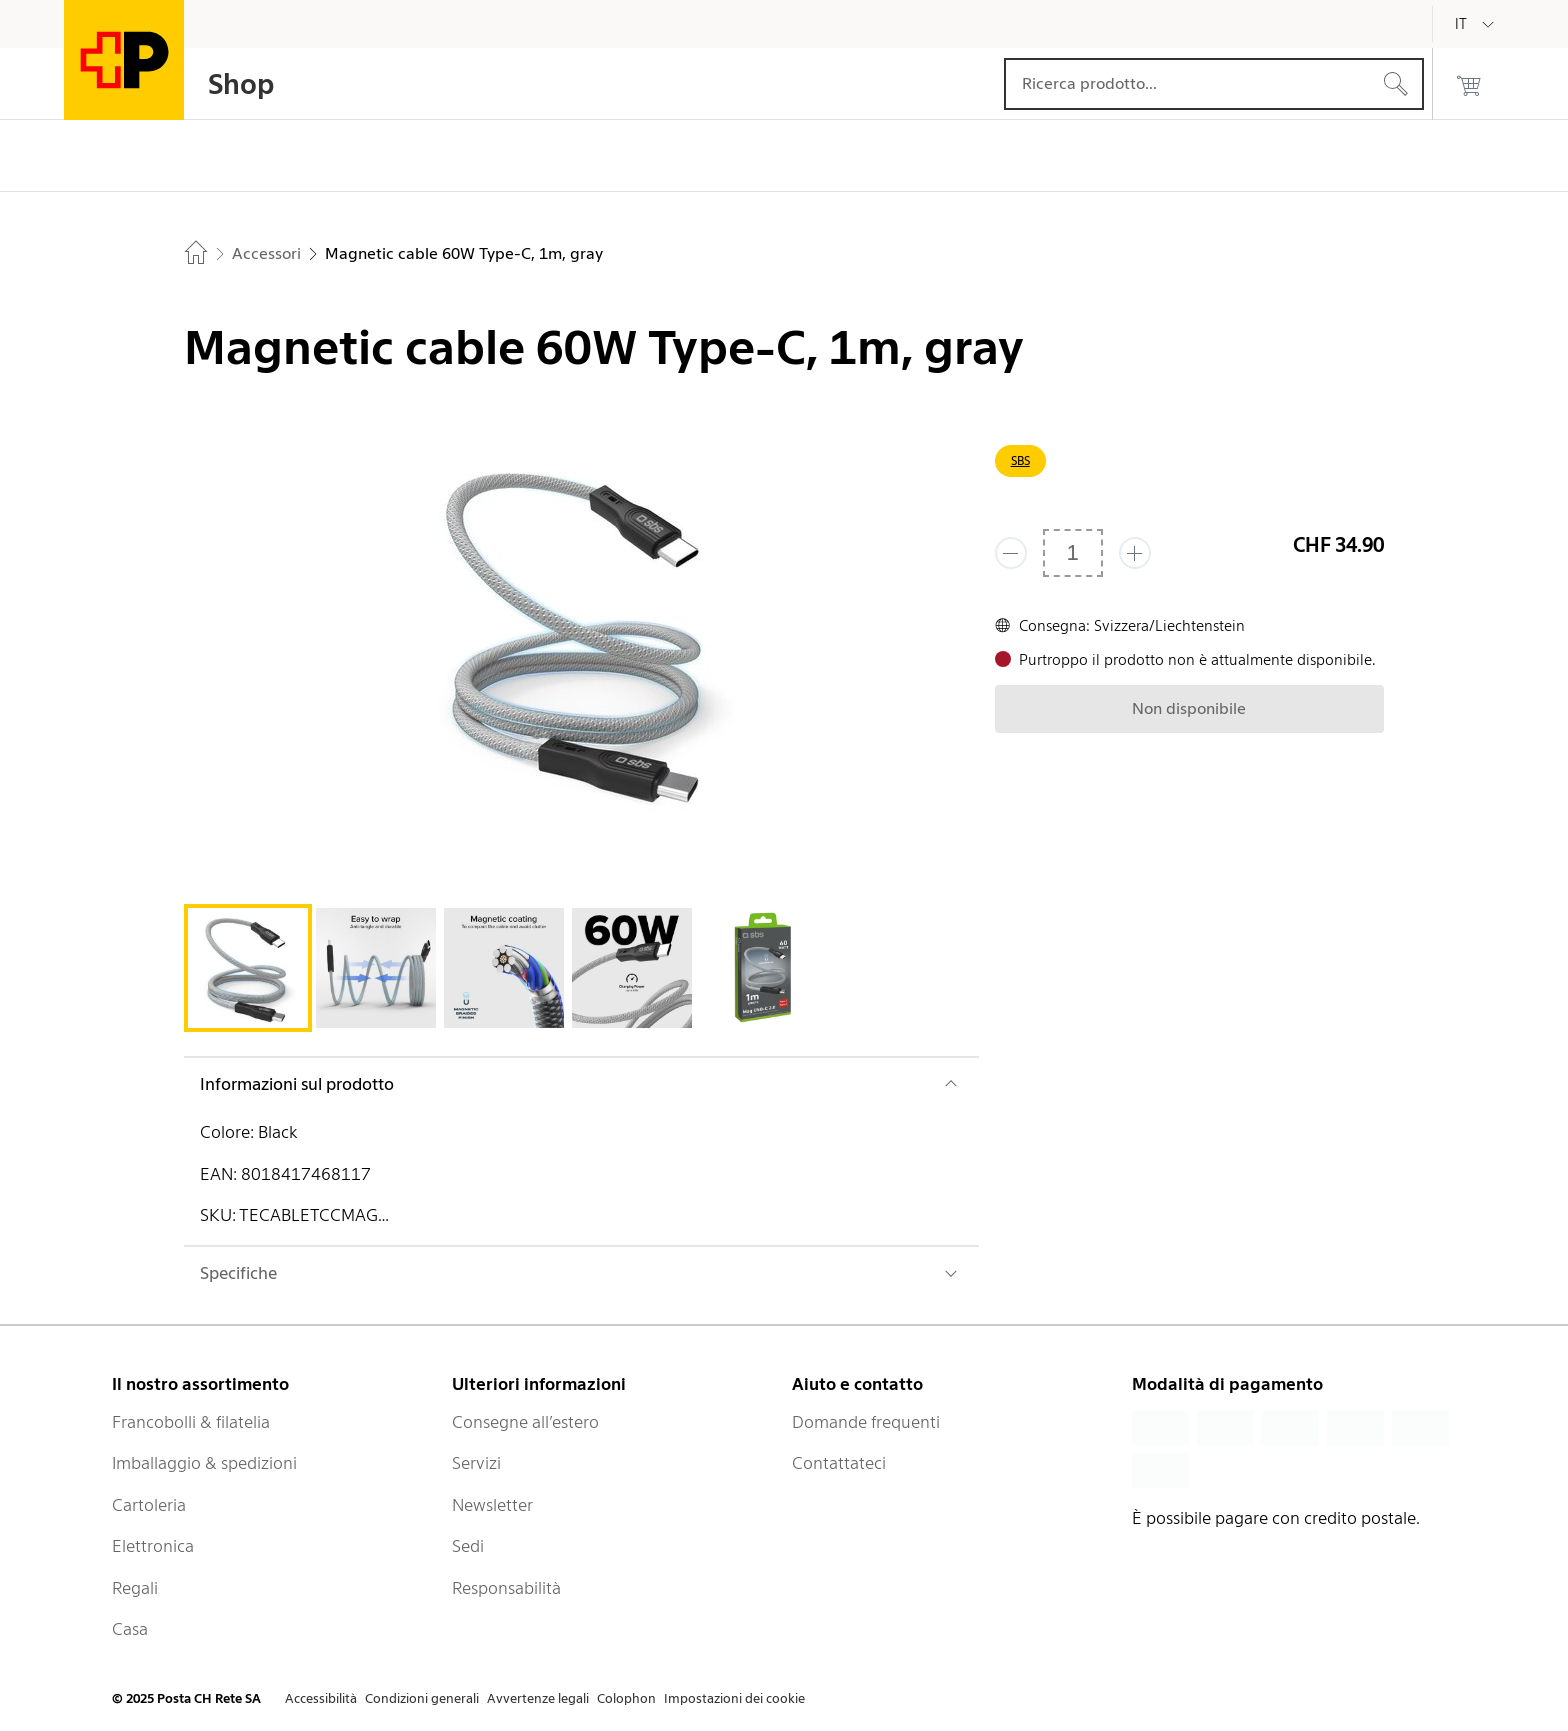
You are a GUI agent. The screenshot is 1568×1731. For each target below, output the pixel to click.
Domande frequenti (866, 1422)
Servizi (476, 1463)
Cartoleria (149, 1505)
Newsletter (492, 1505)
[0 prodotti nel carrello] (1469, 84)
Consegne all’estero (525, 1422)
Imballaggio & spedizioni (204, 1463)
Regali (135, 1588)
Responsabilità (506, 1588)
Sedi (468, 1546)
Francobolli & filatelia (191, 1422)
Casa (130, 1629)
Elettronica (153, 1546)
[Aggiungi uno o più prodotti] (1135, 553)
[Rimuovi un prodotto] (1011, 553)
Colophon (626, 1698)
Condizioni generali (422, 1698)
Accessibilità (321, 1698)
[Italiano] (1476, 24)
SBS (1020, 460)
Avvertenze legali (538, 1698)
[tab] (248, 968)
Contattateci (839, 1463)
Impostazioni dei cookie (734, 1698)
